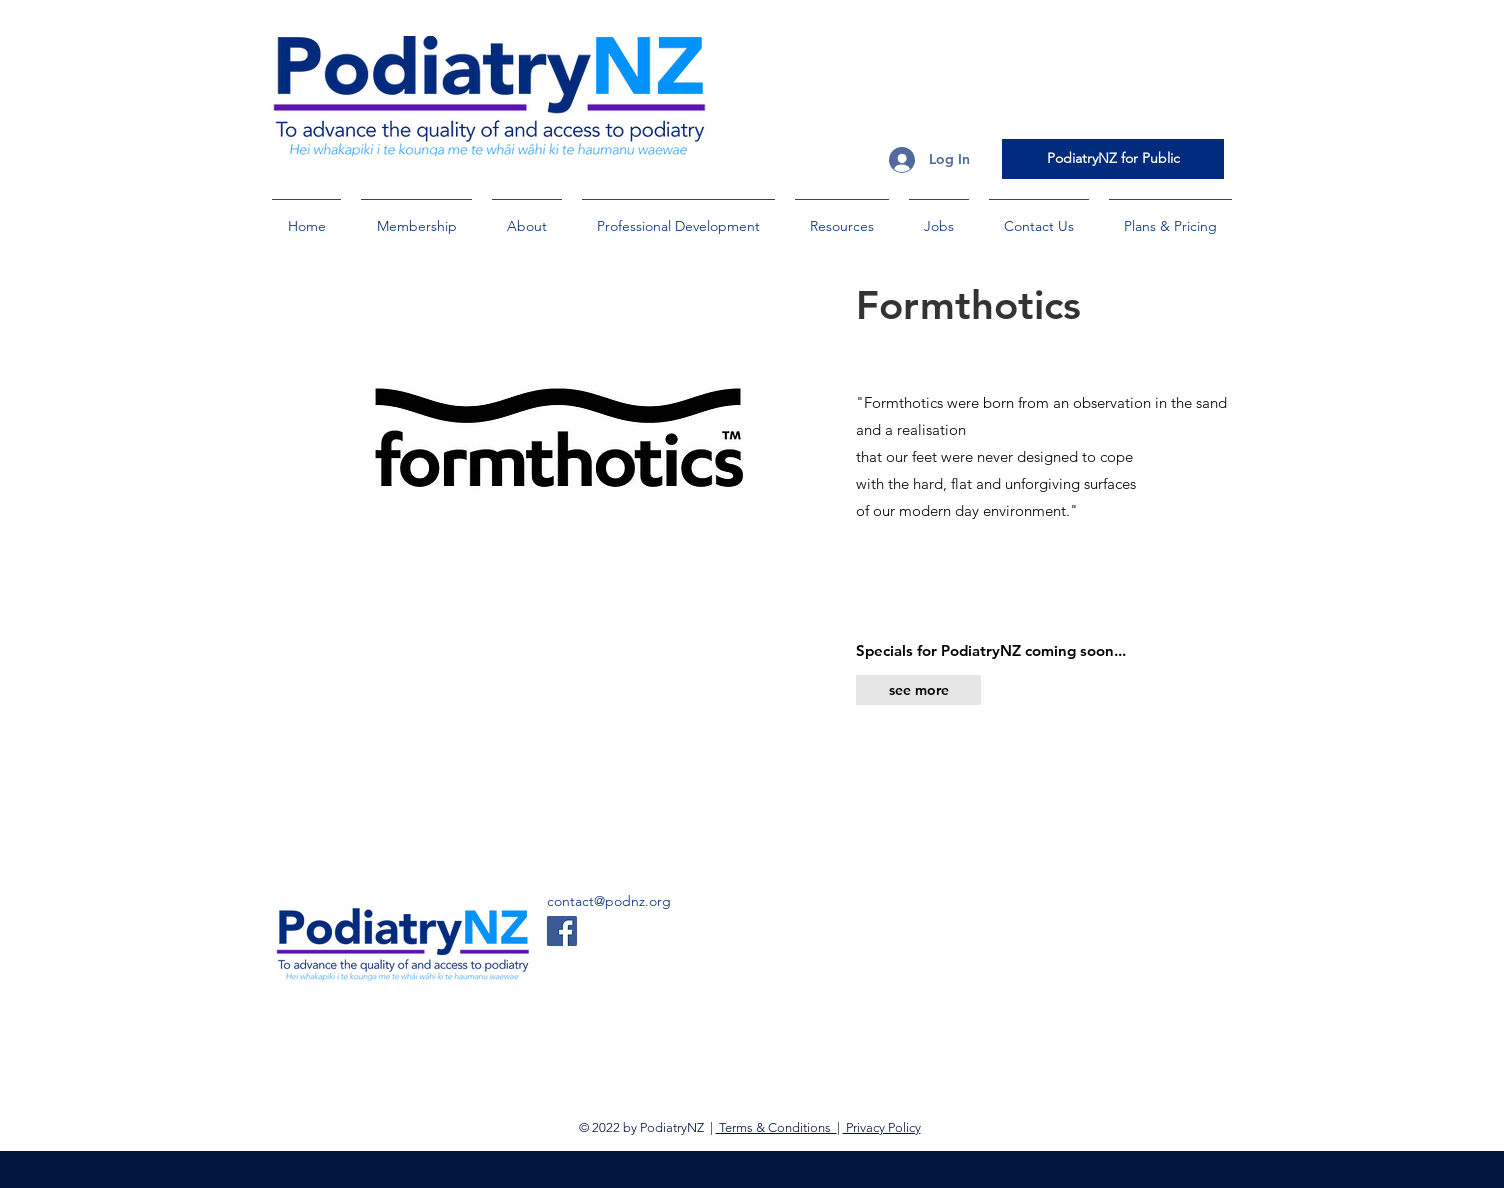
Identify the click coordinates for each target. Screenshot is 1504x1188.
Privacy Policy (882, 1127)
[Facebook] (562, 931)
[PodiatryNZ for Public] (1113, 159)
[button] (416, 217)
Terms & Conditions (776, 1127)
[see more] (918, 690)
